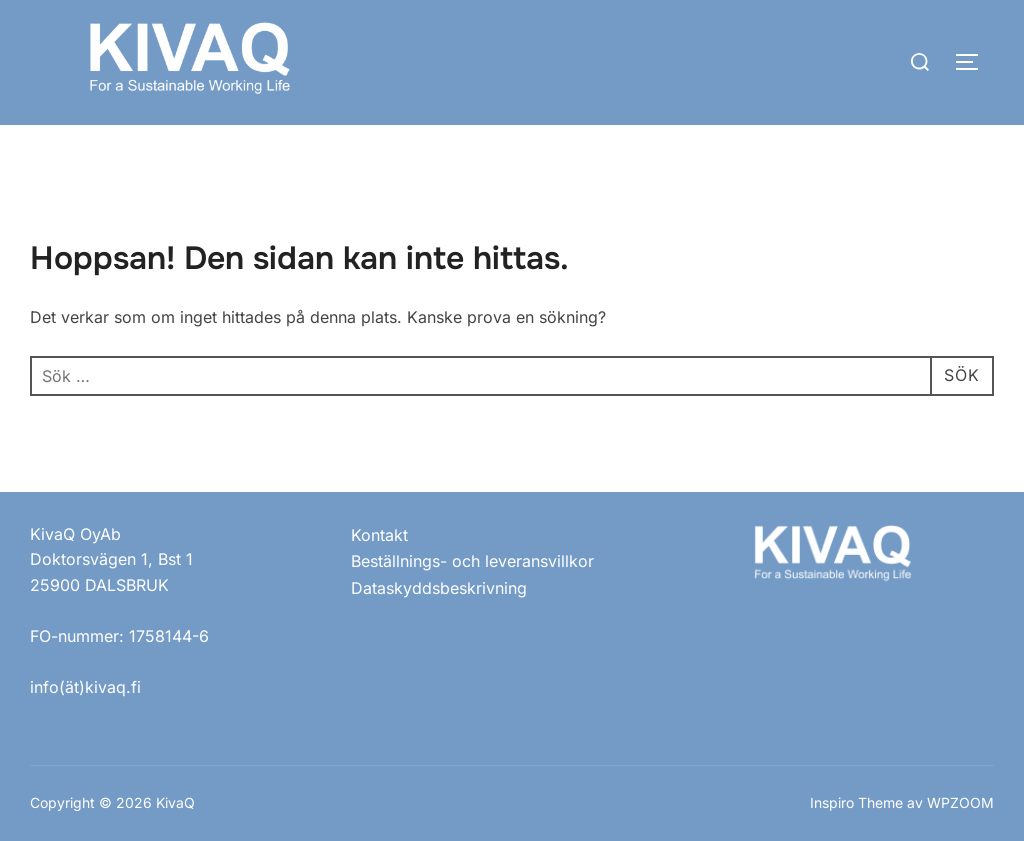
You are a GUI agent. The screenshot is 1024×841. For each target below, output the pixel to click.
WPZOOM (960, 802)
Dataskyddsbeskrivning (439, 588)
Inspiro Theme (856, 802)
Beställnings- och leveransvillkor (472, 561)
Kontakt (379, 535)
